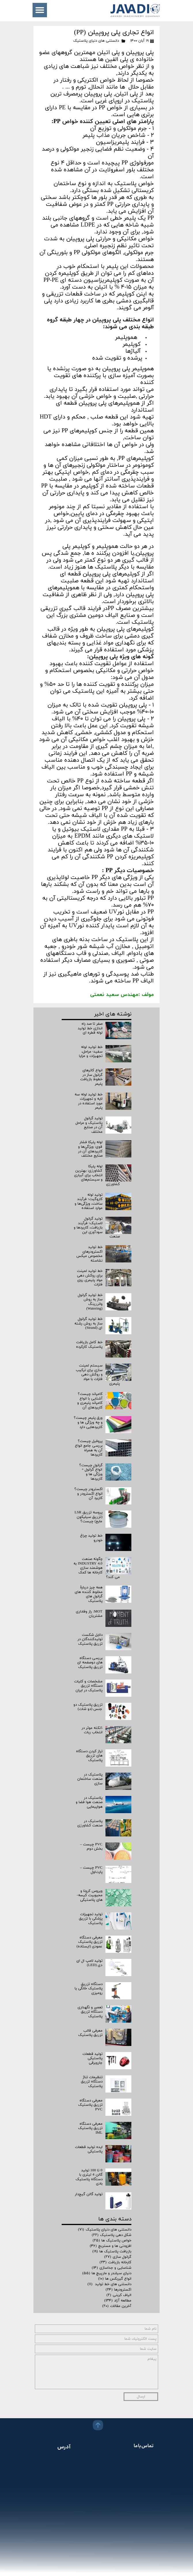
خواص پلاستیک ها (112, 2240)
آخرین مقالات (116, 2306)
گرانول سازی (117, 2257)
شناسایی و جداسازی (111, 2267)
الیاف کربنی (119, 2295)
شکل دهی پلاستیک (111, 2235)
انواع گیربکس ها (114, 2278)
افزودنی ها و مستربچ (110, 2246)
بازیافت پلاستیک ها (111, 2251)
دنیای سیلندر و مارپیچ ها (106, 2273)
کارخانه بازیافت (115, 2262)
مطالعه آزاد (117, 2300)
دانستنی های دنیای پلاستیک (96, 40)
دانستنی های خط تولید (109, 2284)
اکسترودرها (118, 2289)
